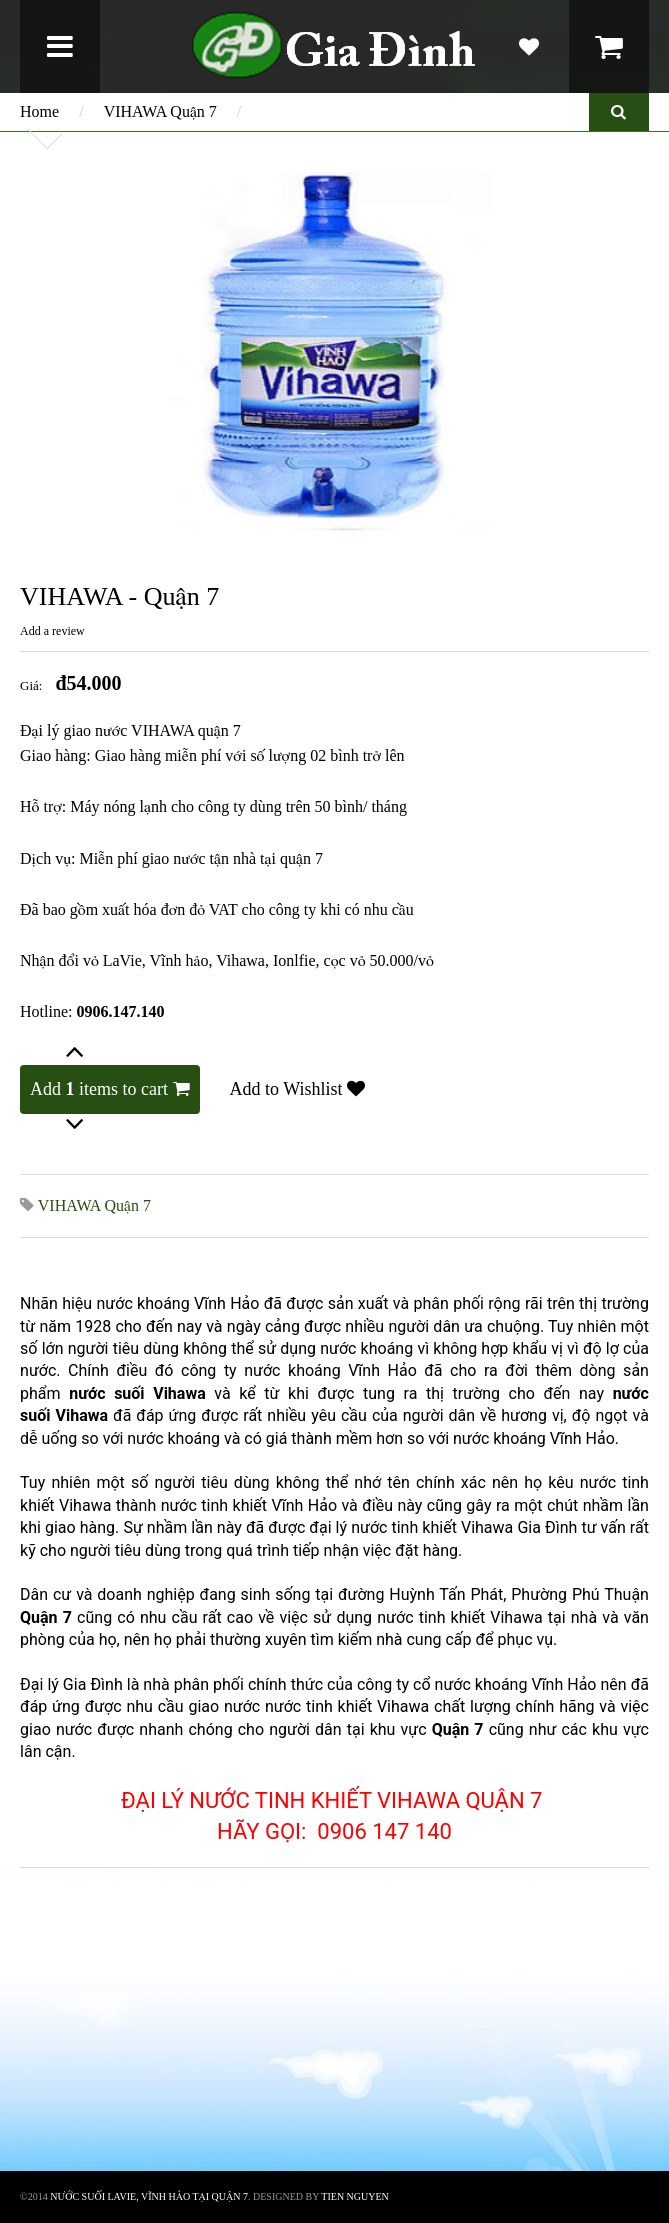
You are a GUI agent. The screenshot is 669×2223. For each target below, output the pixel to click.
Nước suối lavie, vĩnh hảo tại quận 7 (149, 2196)
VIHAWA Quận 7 (160, 111)
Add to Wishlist (297, 1089)
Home (39, 111)
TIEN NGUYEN (355, 2196)
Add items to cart (109, 1089)
